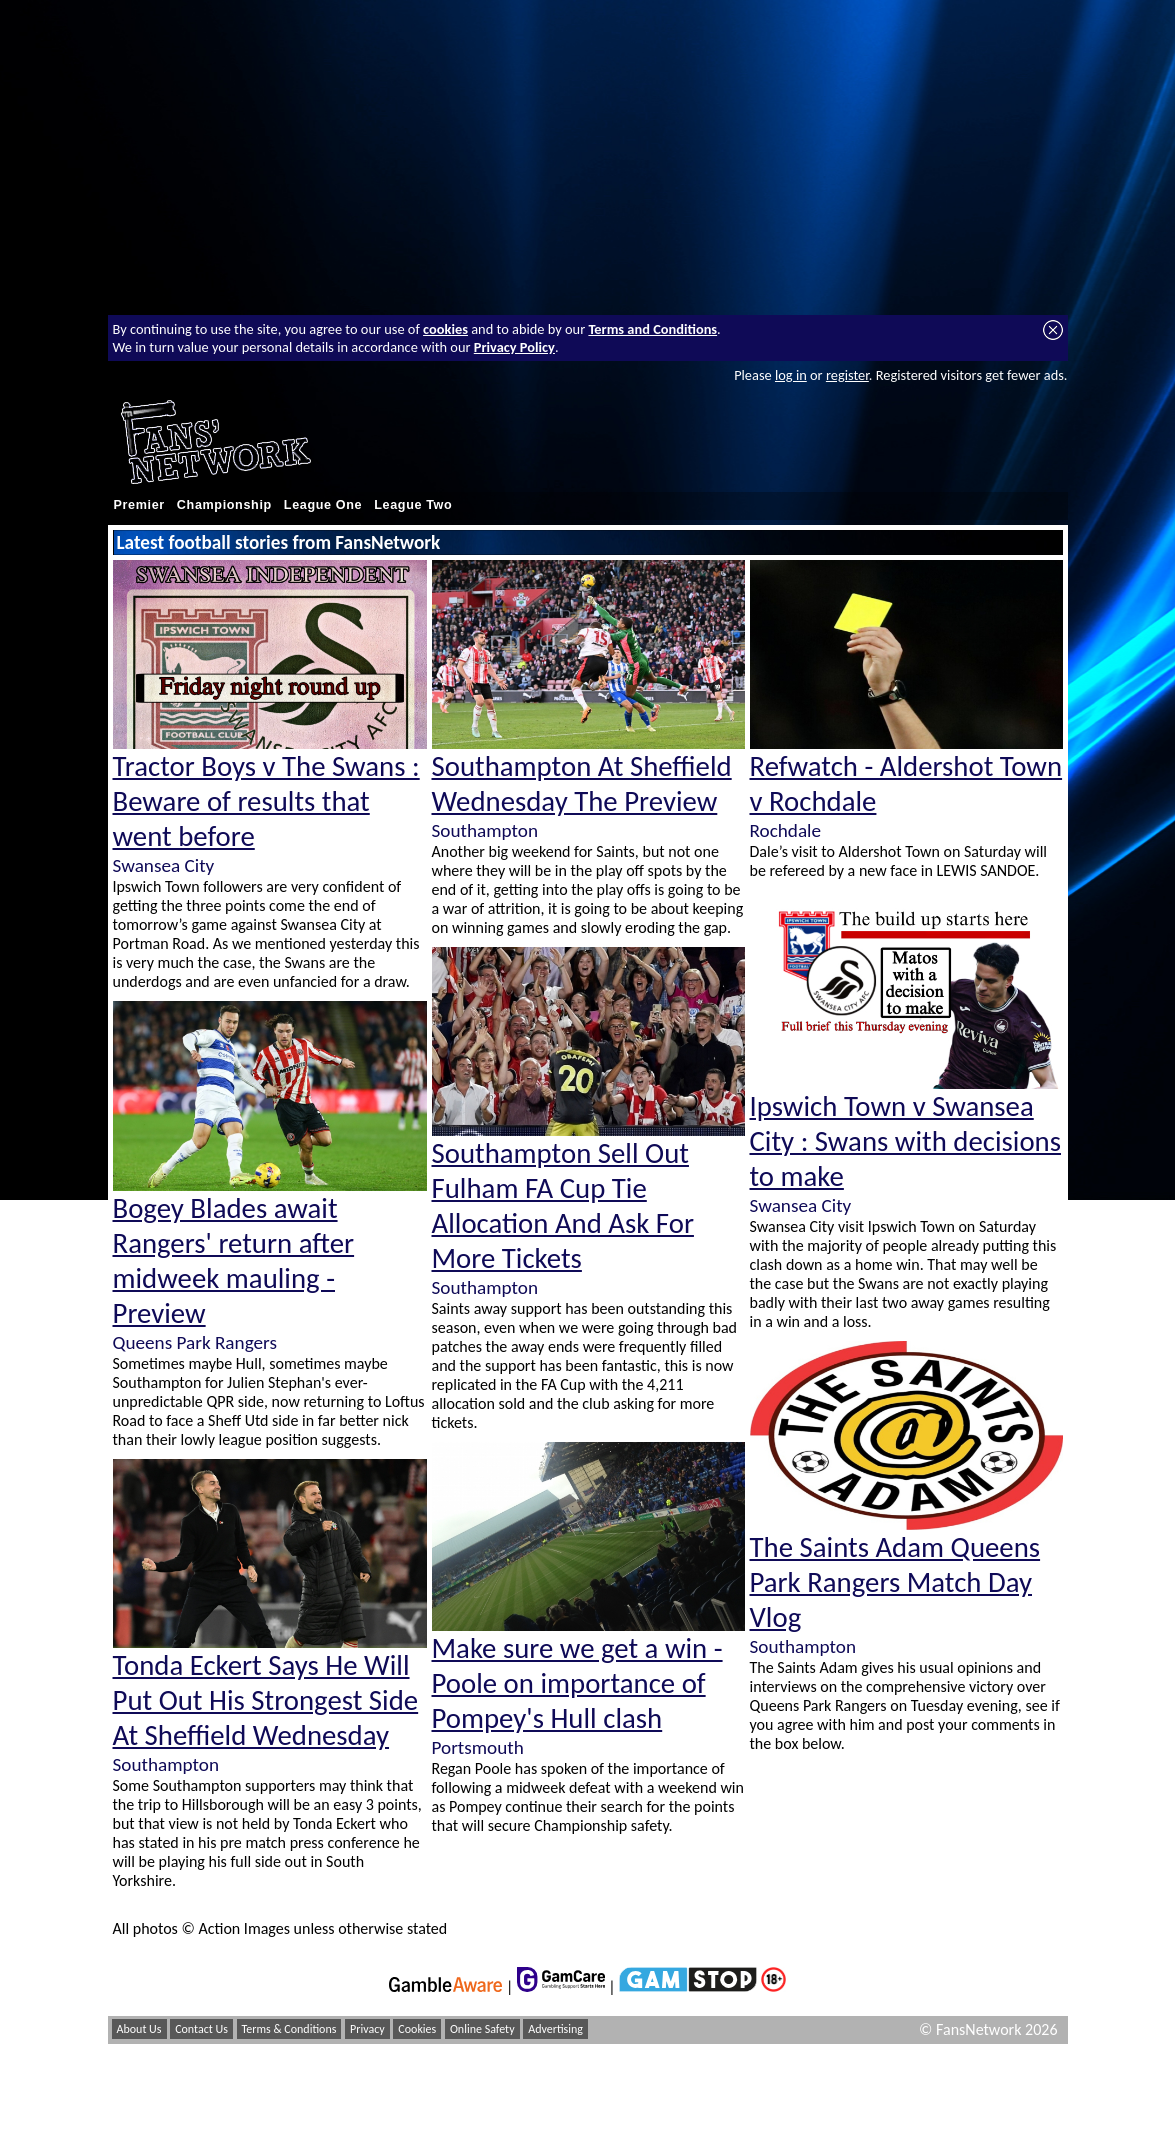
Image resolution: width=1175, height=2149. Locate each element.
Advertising (555, 2029)
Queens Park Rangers (195, 1342)
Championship (224, 505)
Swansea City (164, 865)
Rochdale (786, 830)
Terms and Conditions (652, 329)
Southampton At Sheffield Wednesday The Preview (582, 784)
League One (323, 505)
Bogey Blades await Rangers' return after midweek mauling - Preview (234, 1261)
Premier (139, 505)
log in (791, 375)
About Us (139, 2029)
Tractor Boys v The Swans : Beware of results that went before (266, 801)
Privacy (367, 2029)
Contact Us (201, 2029)
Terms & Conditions (289, 2029)
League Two (413, 505)
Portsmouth (478, 1747)
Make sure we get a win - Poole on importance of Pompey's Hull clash (577, 1683)
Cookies (417, 2029)
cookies (445, 329)
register (847, 375)
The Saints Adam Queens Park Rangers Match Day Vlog (895, 1582)
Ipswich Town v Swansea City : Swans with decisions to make (906, 1141)
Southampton (166, 1764)
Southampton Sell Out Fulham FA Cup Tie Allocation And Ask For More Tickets (563, 1206)
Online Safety (482, 2029)
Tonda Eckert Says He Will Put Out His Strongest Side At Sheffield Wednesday (266, 1700)
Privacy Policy (514, 347)
